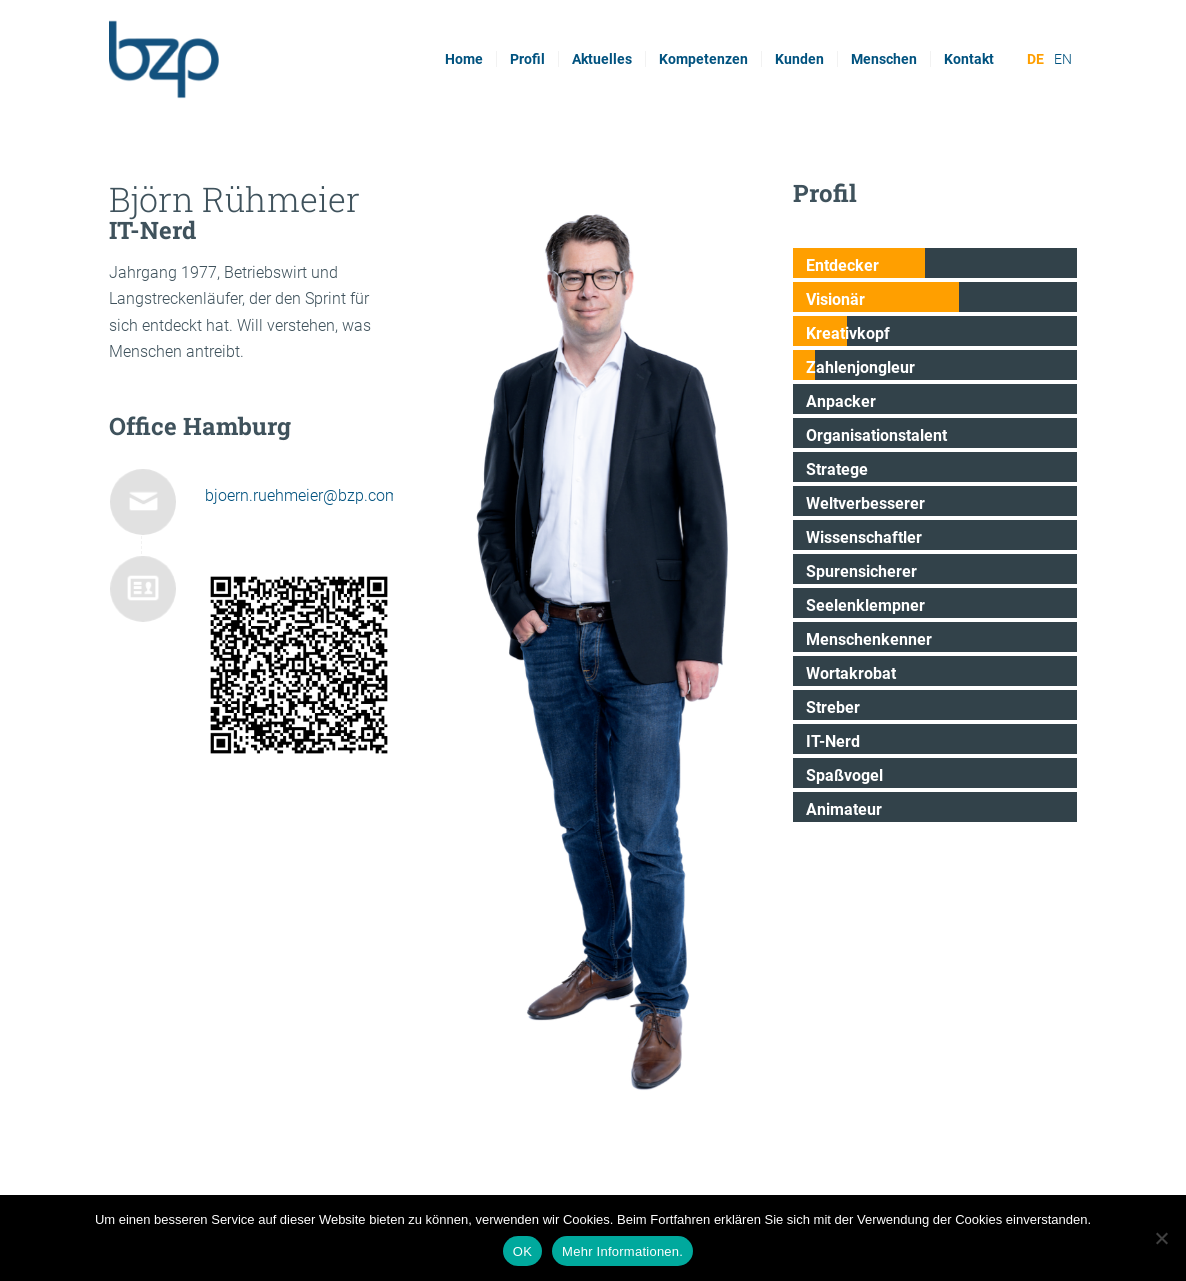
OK (522, 1251)
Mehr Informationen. (622, 1251)
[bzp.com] (237, 59)
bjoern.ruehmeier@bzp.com (302, 495)
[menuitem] (464, 59)
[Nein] (1161, 1238)
